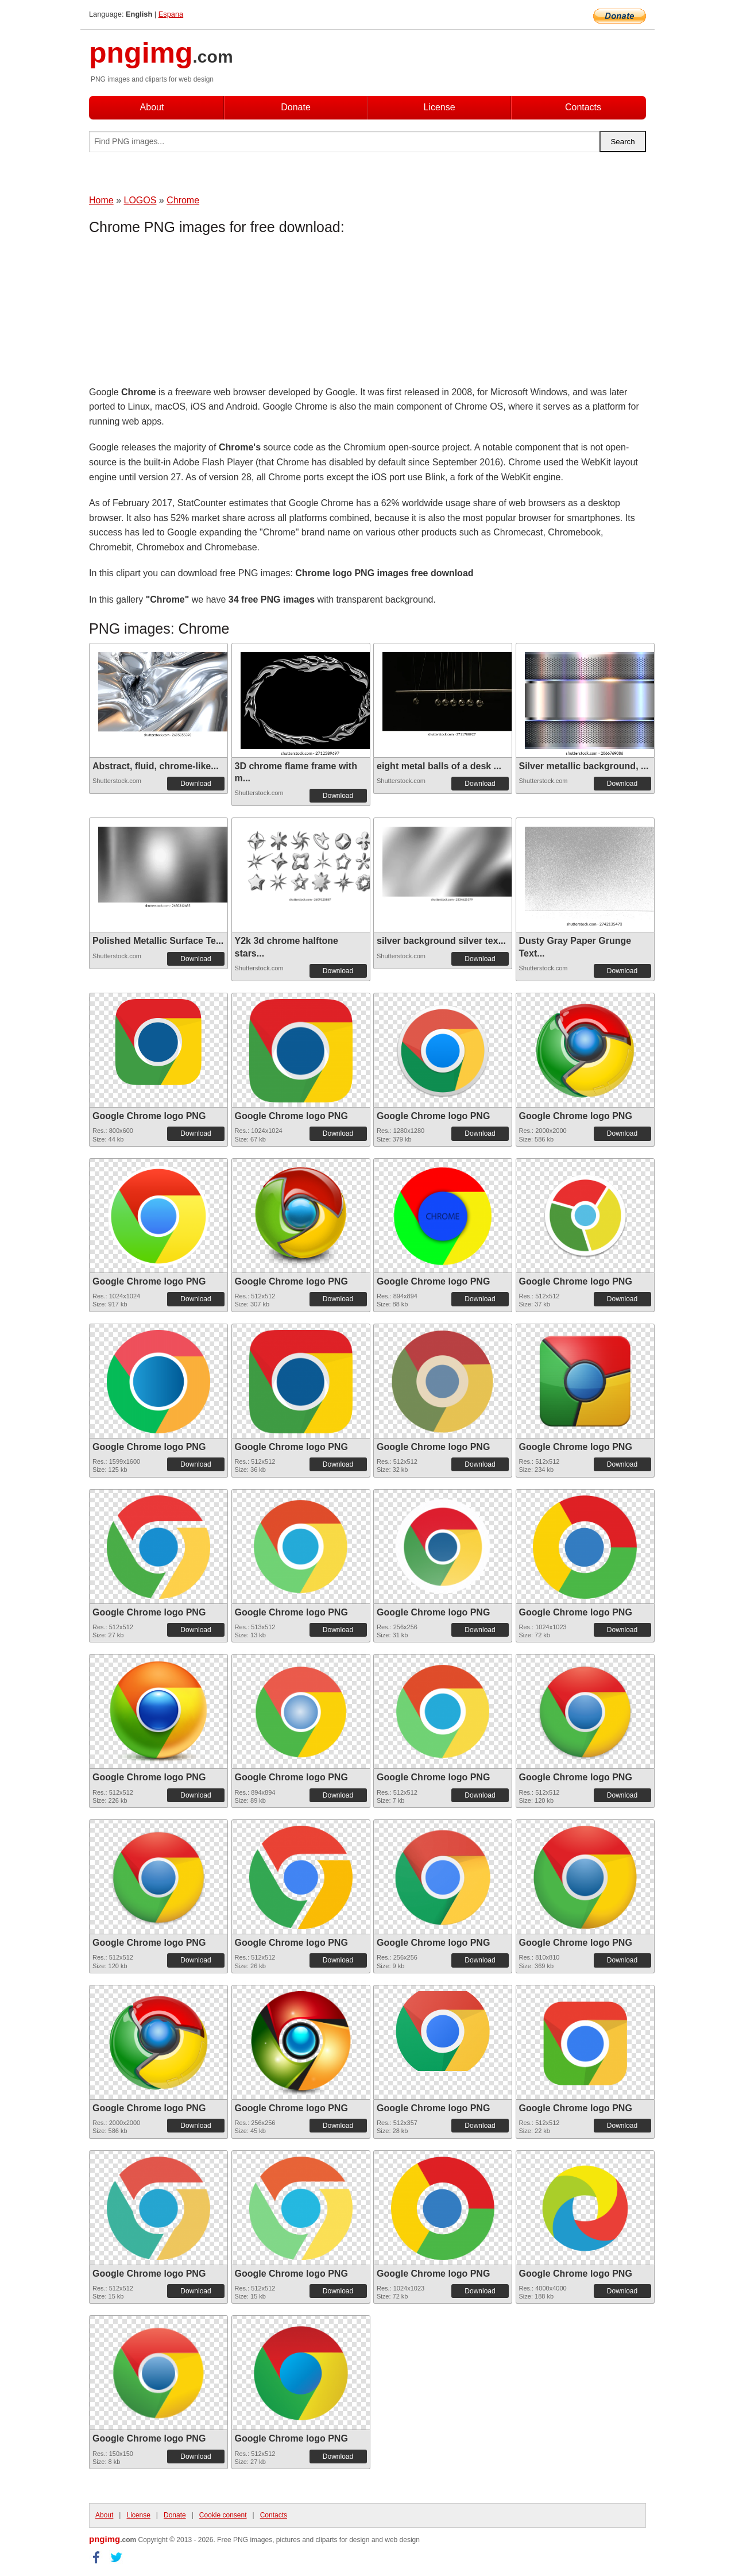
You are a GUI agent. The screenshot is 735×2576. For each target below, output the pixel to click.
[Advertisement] (181, 313)
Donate (296, 107)
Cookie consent (223, 2515)
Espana (170, 14)
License (439, 107)
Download (195, 784)
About (152, 107)
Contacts (583, 107)
